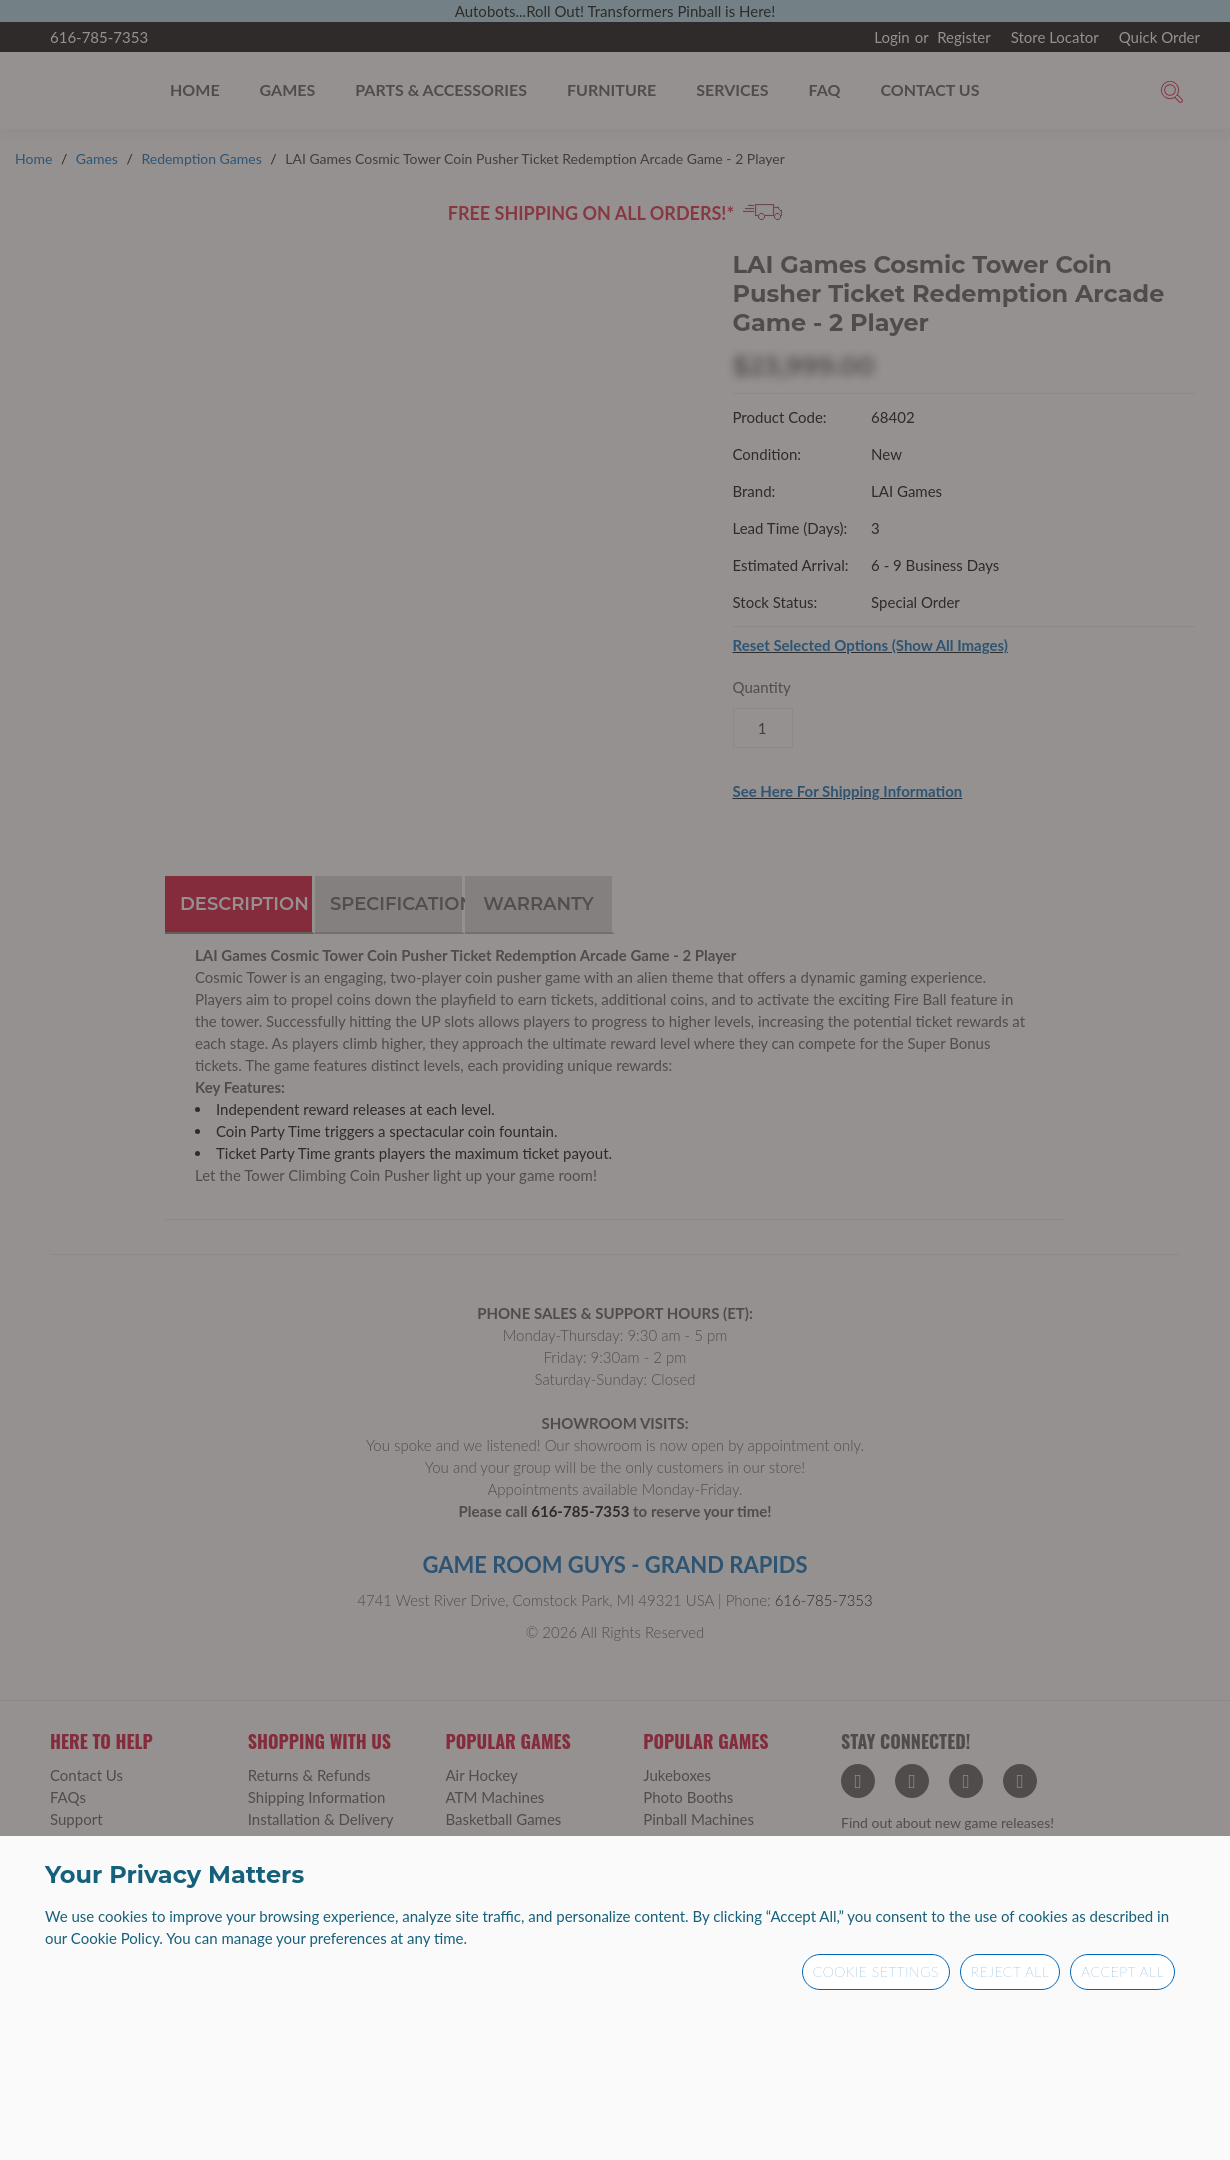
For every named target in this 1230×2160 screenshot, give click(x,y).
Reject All (1010, 1971)
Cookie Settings (876, 1971)
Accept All (1122, 1971)
